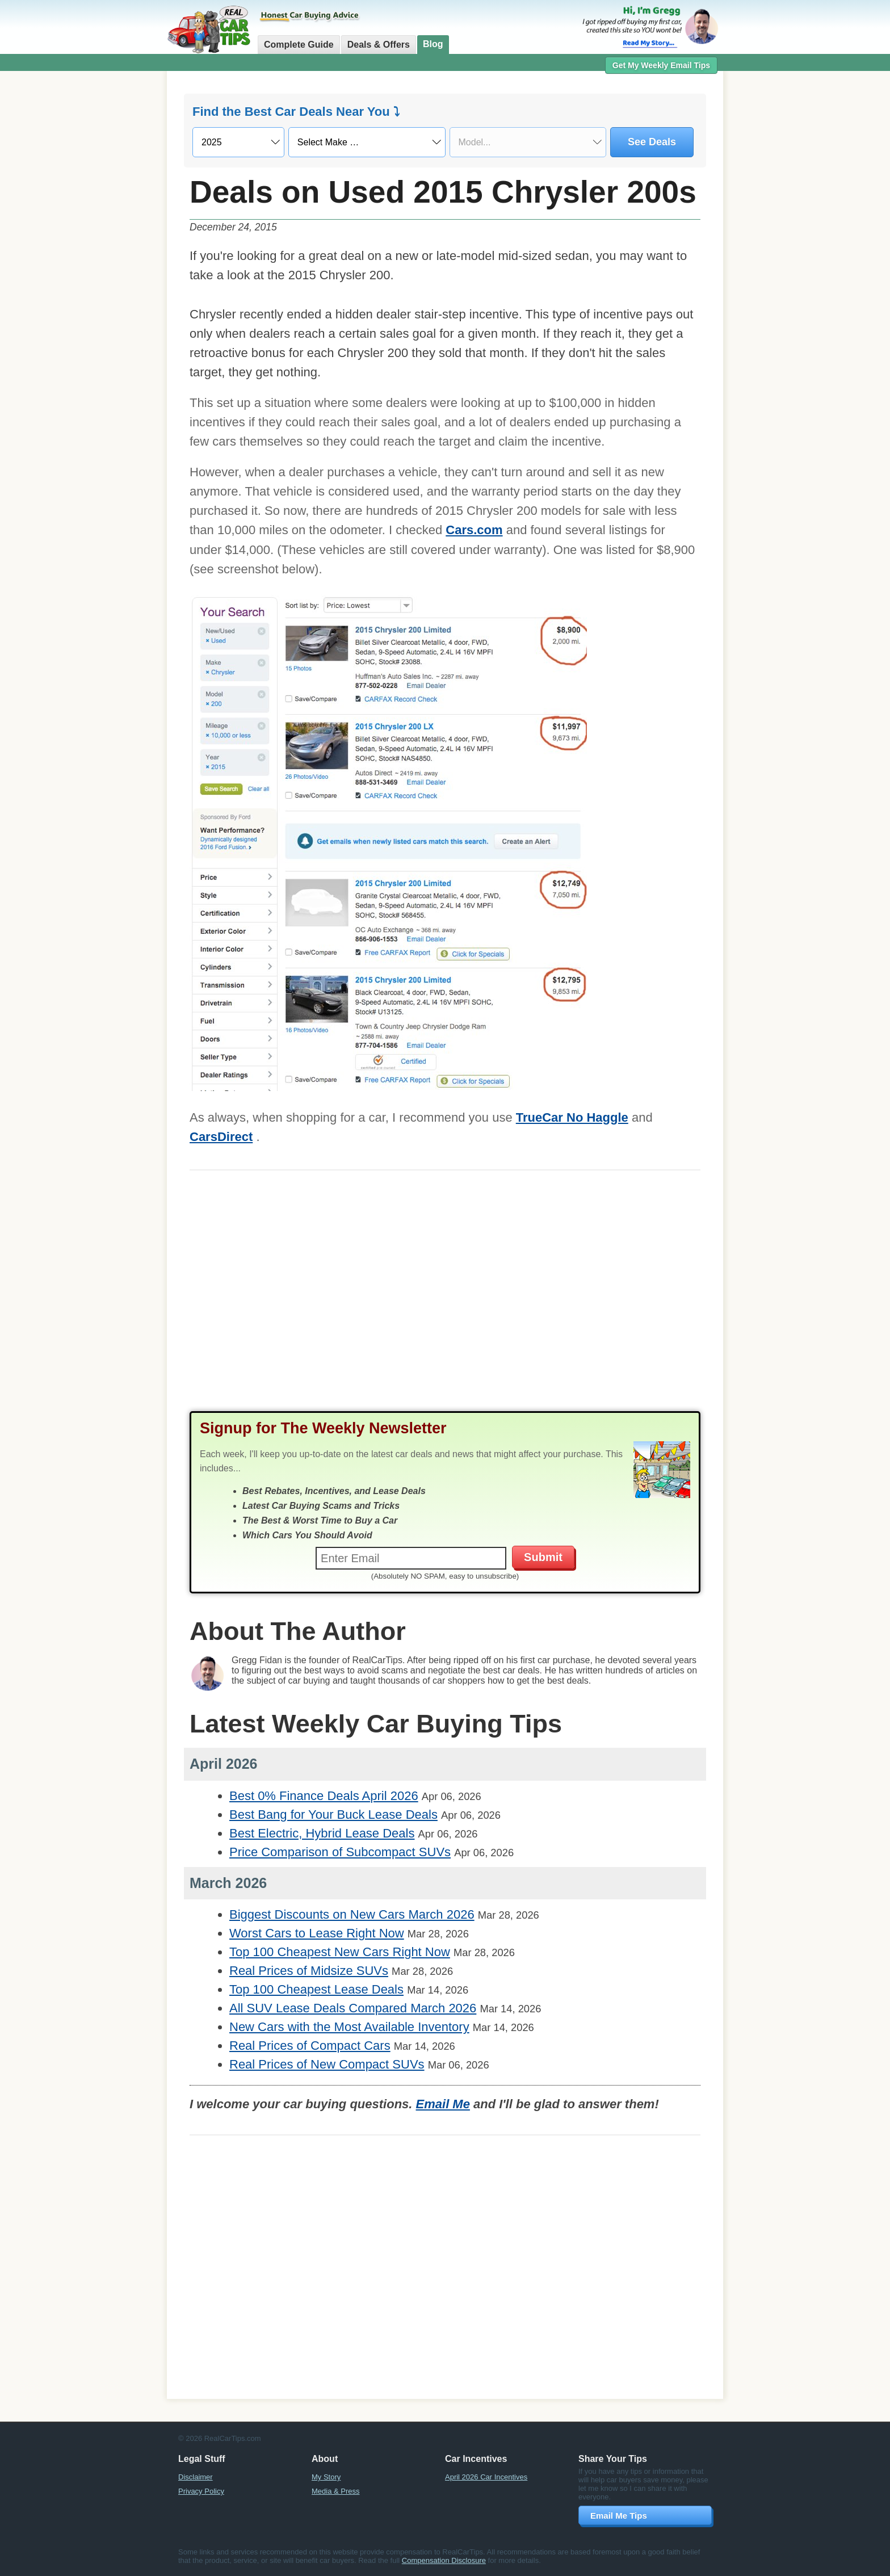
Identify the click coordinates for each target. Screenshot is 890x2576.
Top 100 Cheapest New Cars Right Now (339, 1952)
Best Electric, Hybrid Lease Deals (321, 1833)
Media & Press (336, 2491)
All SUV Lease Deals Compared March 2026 (352, 2008)
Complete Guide (299, 44)
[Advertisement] (104, 252)
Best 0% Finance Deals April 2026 (323, 1796)
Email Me (443, 2104)
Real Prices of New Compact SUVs (327, 2064)
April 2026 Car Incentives (486, 2477)
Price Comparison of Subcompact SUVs (340, 1852)
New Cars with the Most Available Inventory (349, 2027)
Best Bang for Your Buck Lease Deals (333, 1814)
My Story (326, 2477)
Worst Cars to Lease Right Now (316, 1933)
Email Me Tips (618, 2515)
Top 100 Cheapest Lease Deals (316, 1989)
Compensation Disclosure (444, 2560)
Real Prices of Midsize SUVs (308, 1971)
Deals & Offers (378, 44)
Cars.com (474, 530)
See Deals (652, 142)
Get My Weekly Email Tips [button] (661, 65)
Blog (433, 44)
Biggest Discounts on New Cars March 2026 (352, 1914)
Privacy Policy (201, 2491)
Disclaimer (195, 2477)
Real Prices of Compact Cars (310, 2045)
